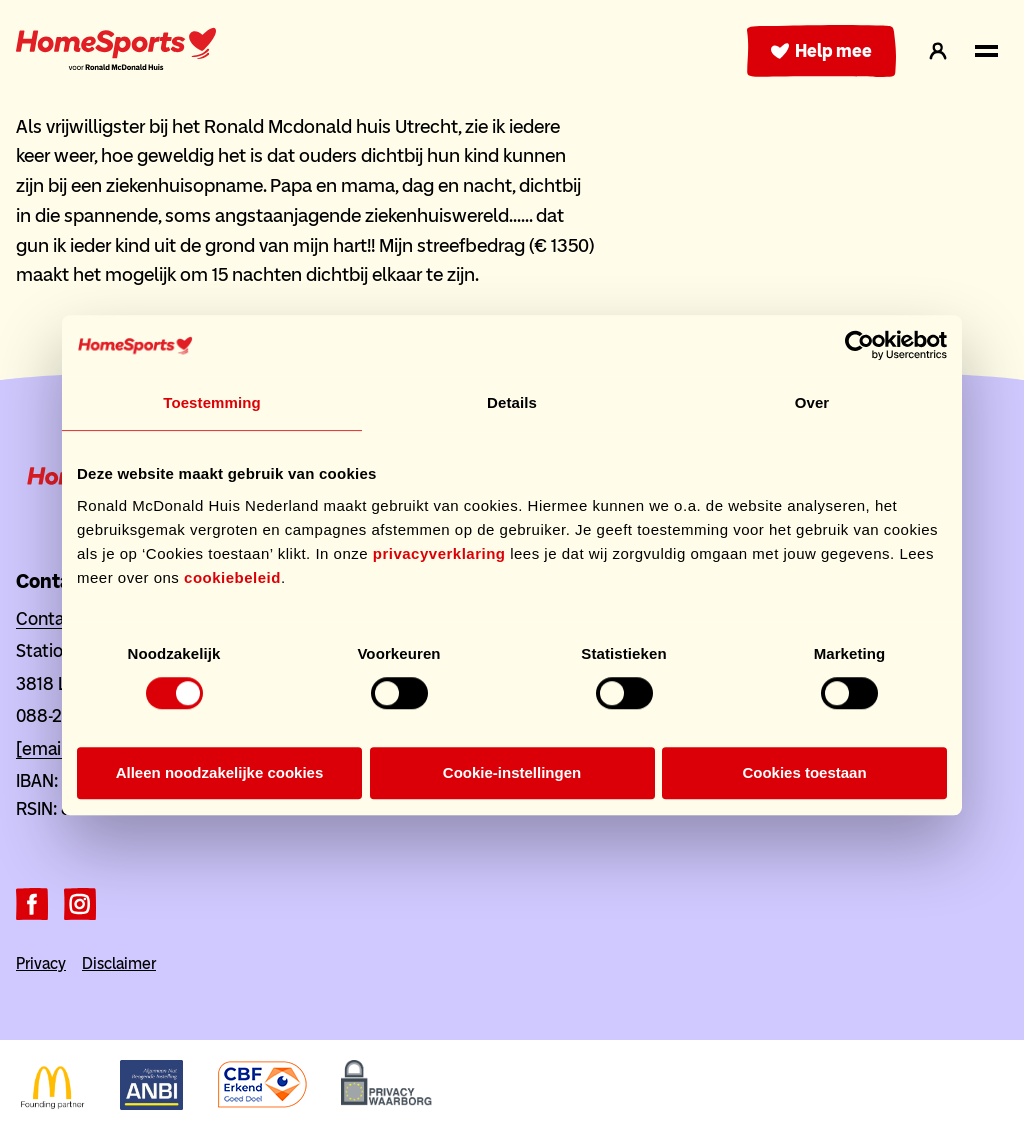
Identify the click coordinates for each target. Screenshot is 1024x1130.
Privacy (41, 963)
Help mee (821, 51)
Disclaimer (119, 963)
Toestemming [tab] (212, 402)
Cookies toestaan (804, 773)
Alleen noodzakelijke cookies (220, 773)
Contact (48, 619)
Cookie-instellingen (512, 773)
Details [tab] (512, 402)
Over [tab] (812, 402)
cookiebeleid (232, 577)
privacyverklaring (439, 553)
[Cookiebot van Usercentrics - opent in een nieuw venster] (859, 345)
